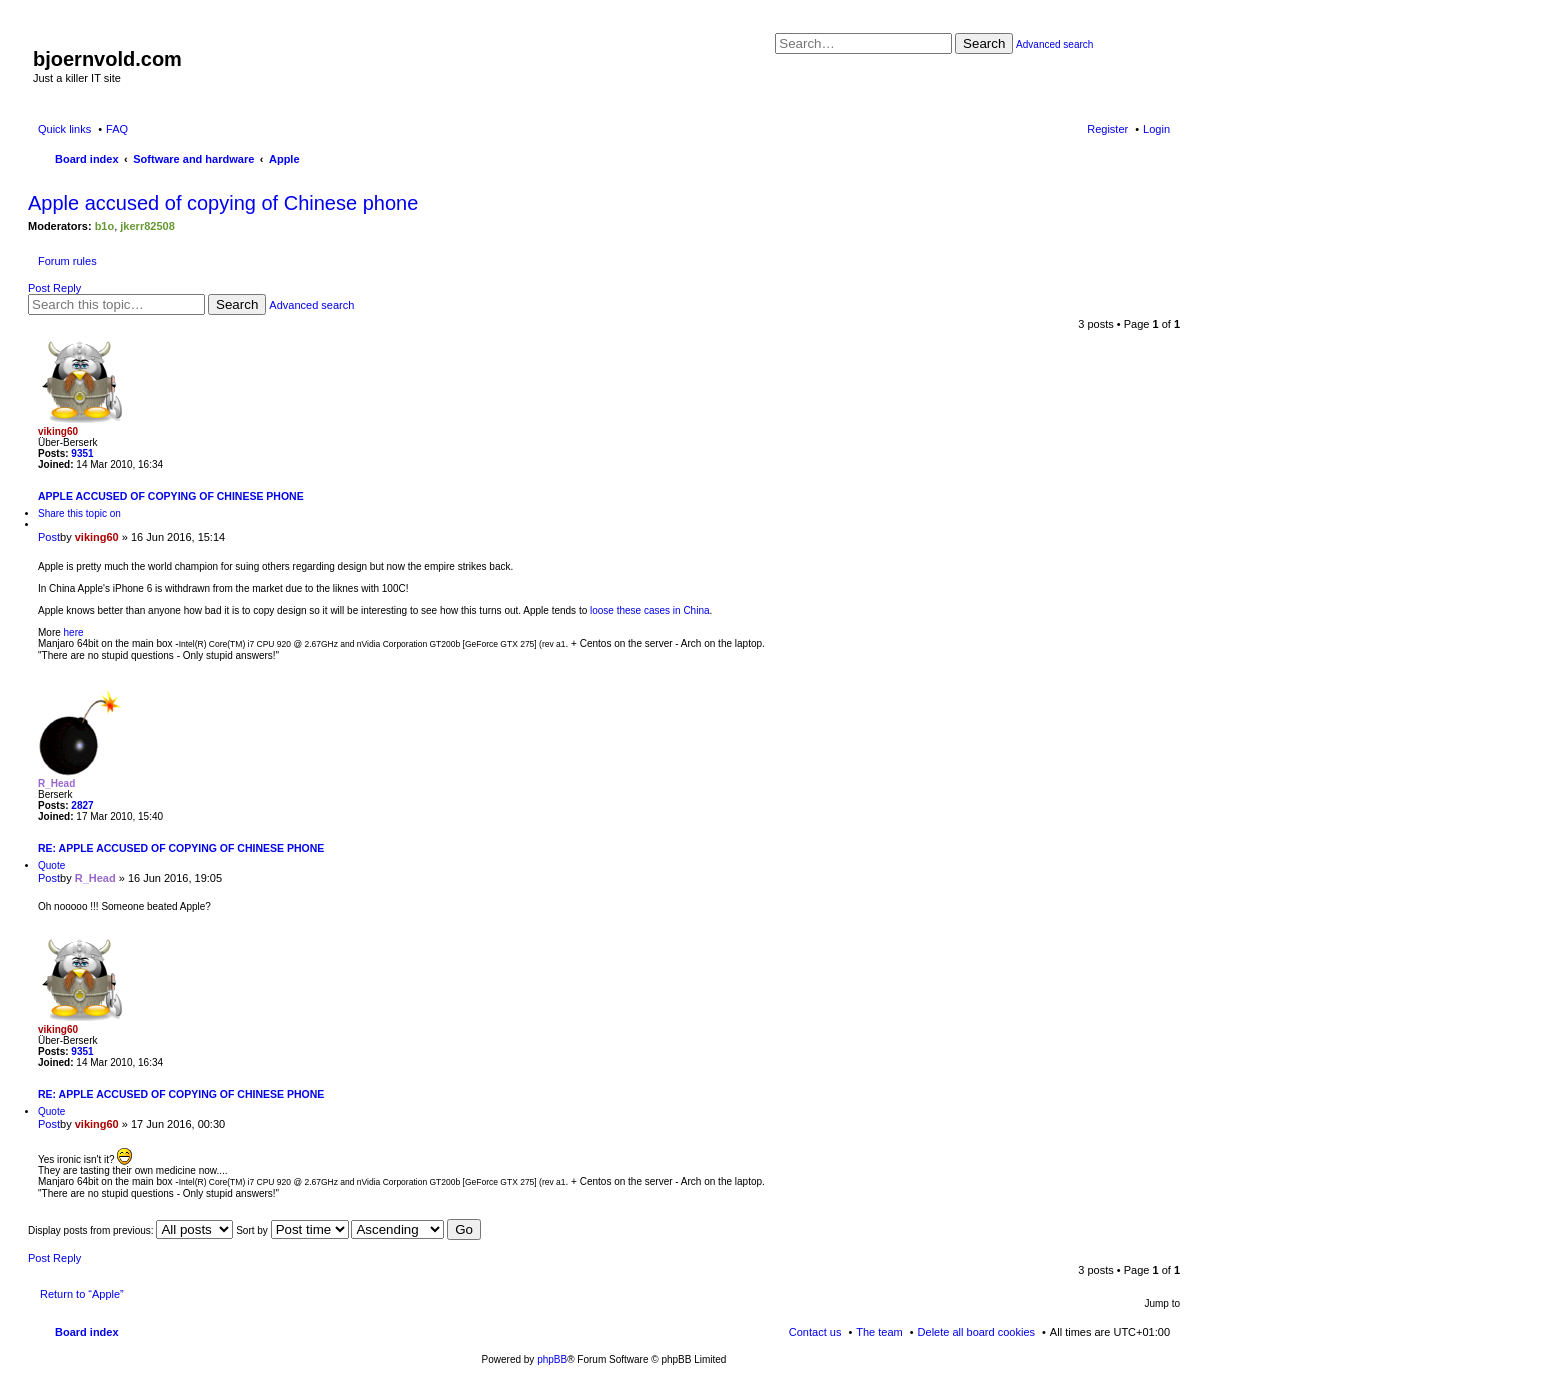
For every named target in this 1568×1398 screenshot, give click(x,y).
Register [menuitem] (1107, 129)
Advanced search (1054, 44)
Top (1164, 666)
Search (984, 43)
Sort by (292, 1230)
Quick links (64, 129)
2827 (82, 805)
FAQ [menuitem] (117, 129)
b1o (105, 226)
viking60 (58, 431)
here (74, 632)
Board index (87, 1332)
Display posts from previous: (130, 1230)
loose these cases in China (650, 610)
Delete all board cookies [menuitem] (976, 1332)
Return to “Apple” (82, 1294)
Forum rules (67, 261)
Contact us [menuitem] (815, 1332)
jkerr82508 (147, 226)
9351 (82, 453)
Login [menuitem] (1156, 129)
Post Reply (54, 288)
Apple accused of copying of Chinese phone (223, 203)
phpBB (552, 1359)
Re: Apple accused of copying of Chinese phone (181, 848)
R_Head (56, 783)
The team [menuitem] (879, 1332)
